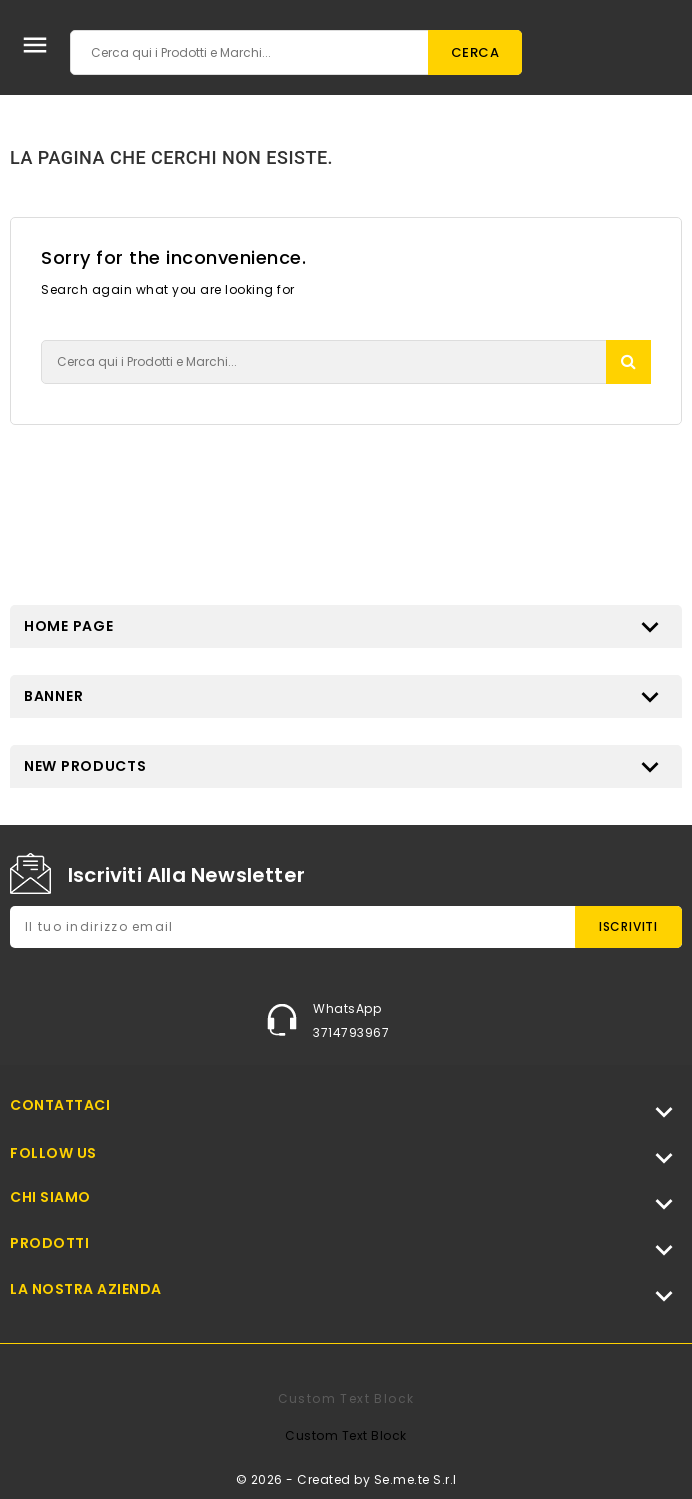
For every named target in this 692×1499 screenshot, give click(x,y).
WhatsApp (347, 1008)
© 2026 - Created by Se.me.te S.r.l (346, 1479)
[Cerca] (296, 52)
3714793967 (351, 1032)
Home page (68, 626)
